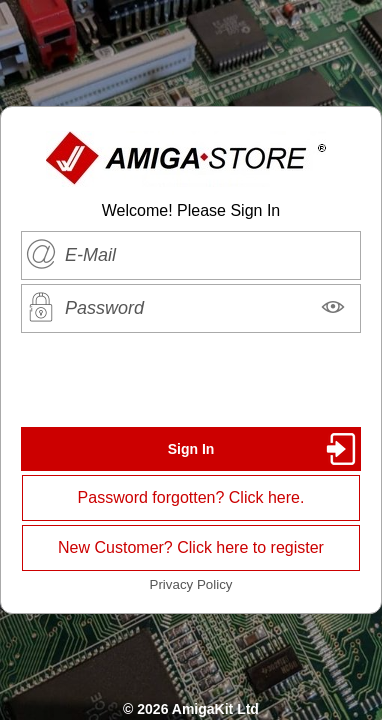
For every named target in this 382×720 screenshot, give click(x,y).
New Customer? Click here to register (191, 547)
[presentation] (191, 380)
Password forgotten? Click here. (191, 497)
